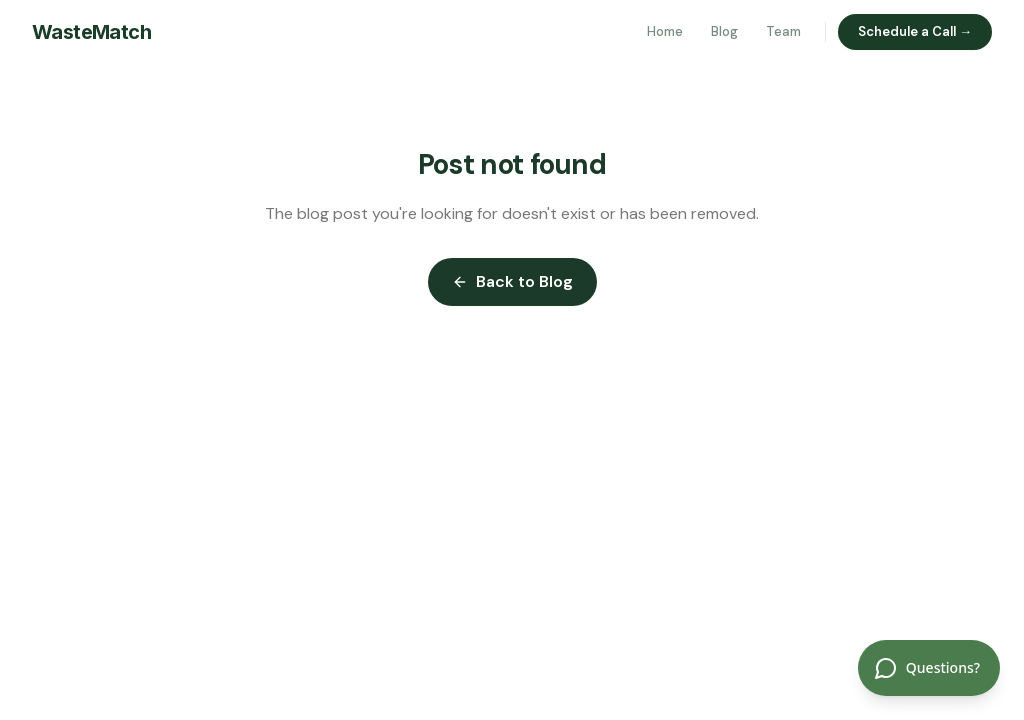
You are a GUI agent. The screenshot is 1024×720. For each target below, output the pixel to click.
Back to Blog (512, 281)
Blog (724, 31)
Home (665, 31)
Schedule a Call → (915, 31)
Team (783, 31)
